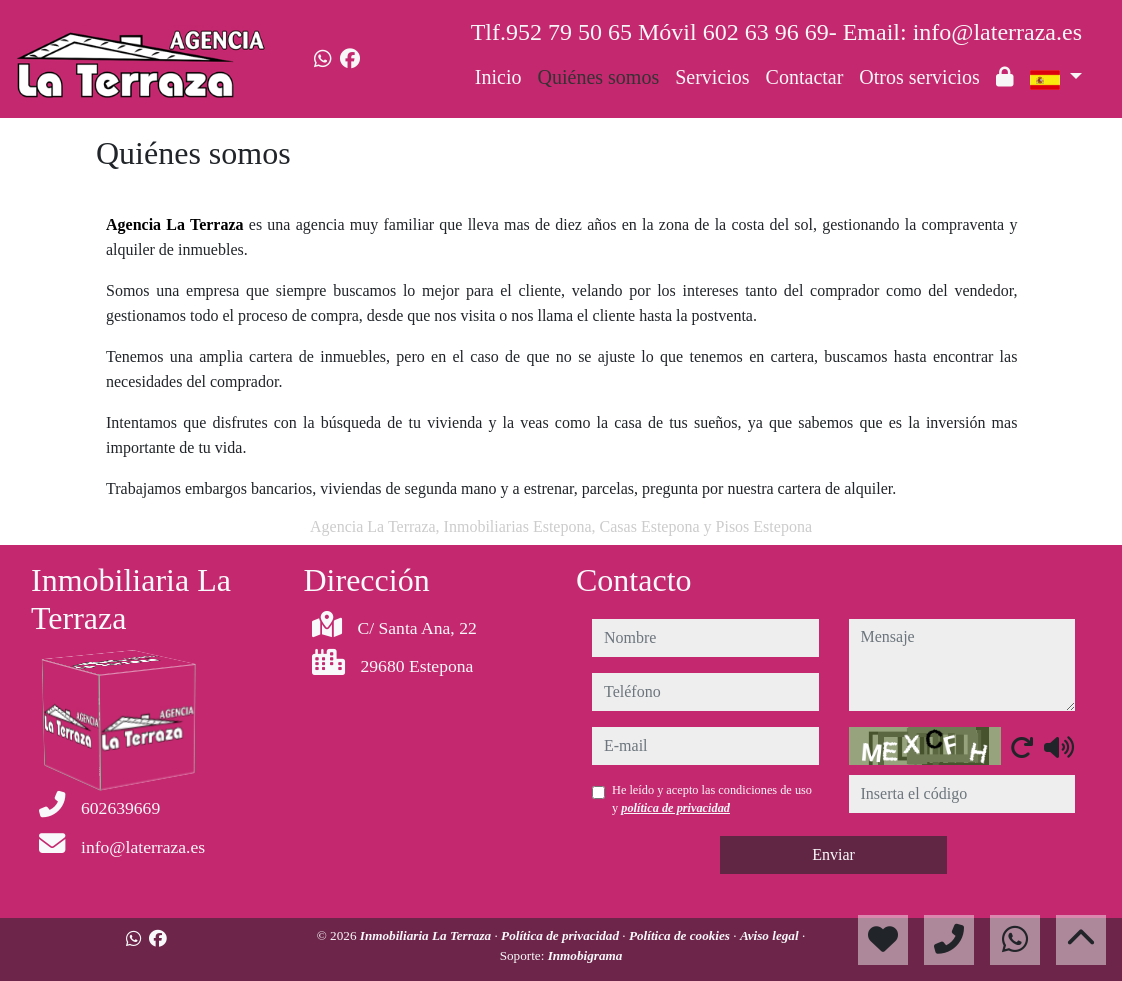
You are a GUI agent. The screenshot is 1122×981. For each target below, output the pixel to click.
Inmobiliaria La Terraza (427, 935)
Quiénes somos (599, 77)
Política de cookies (681, 935)
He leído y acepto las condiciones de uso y (712, 799)
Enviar (833, 854)
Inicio (498, 77)
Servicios (712, 77)
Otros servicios (919, 77)
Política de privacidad (561, 935)
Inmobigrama (585, 955)
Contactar (805, 77)
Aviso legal (771, 935)
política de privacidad (675, 808)
